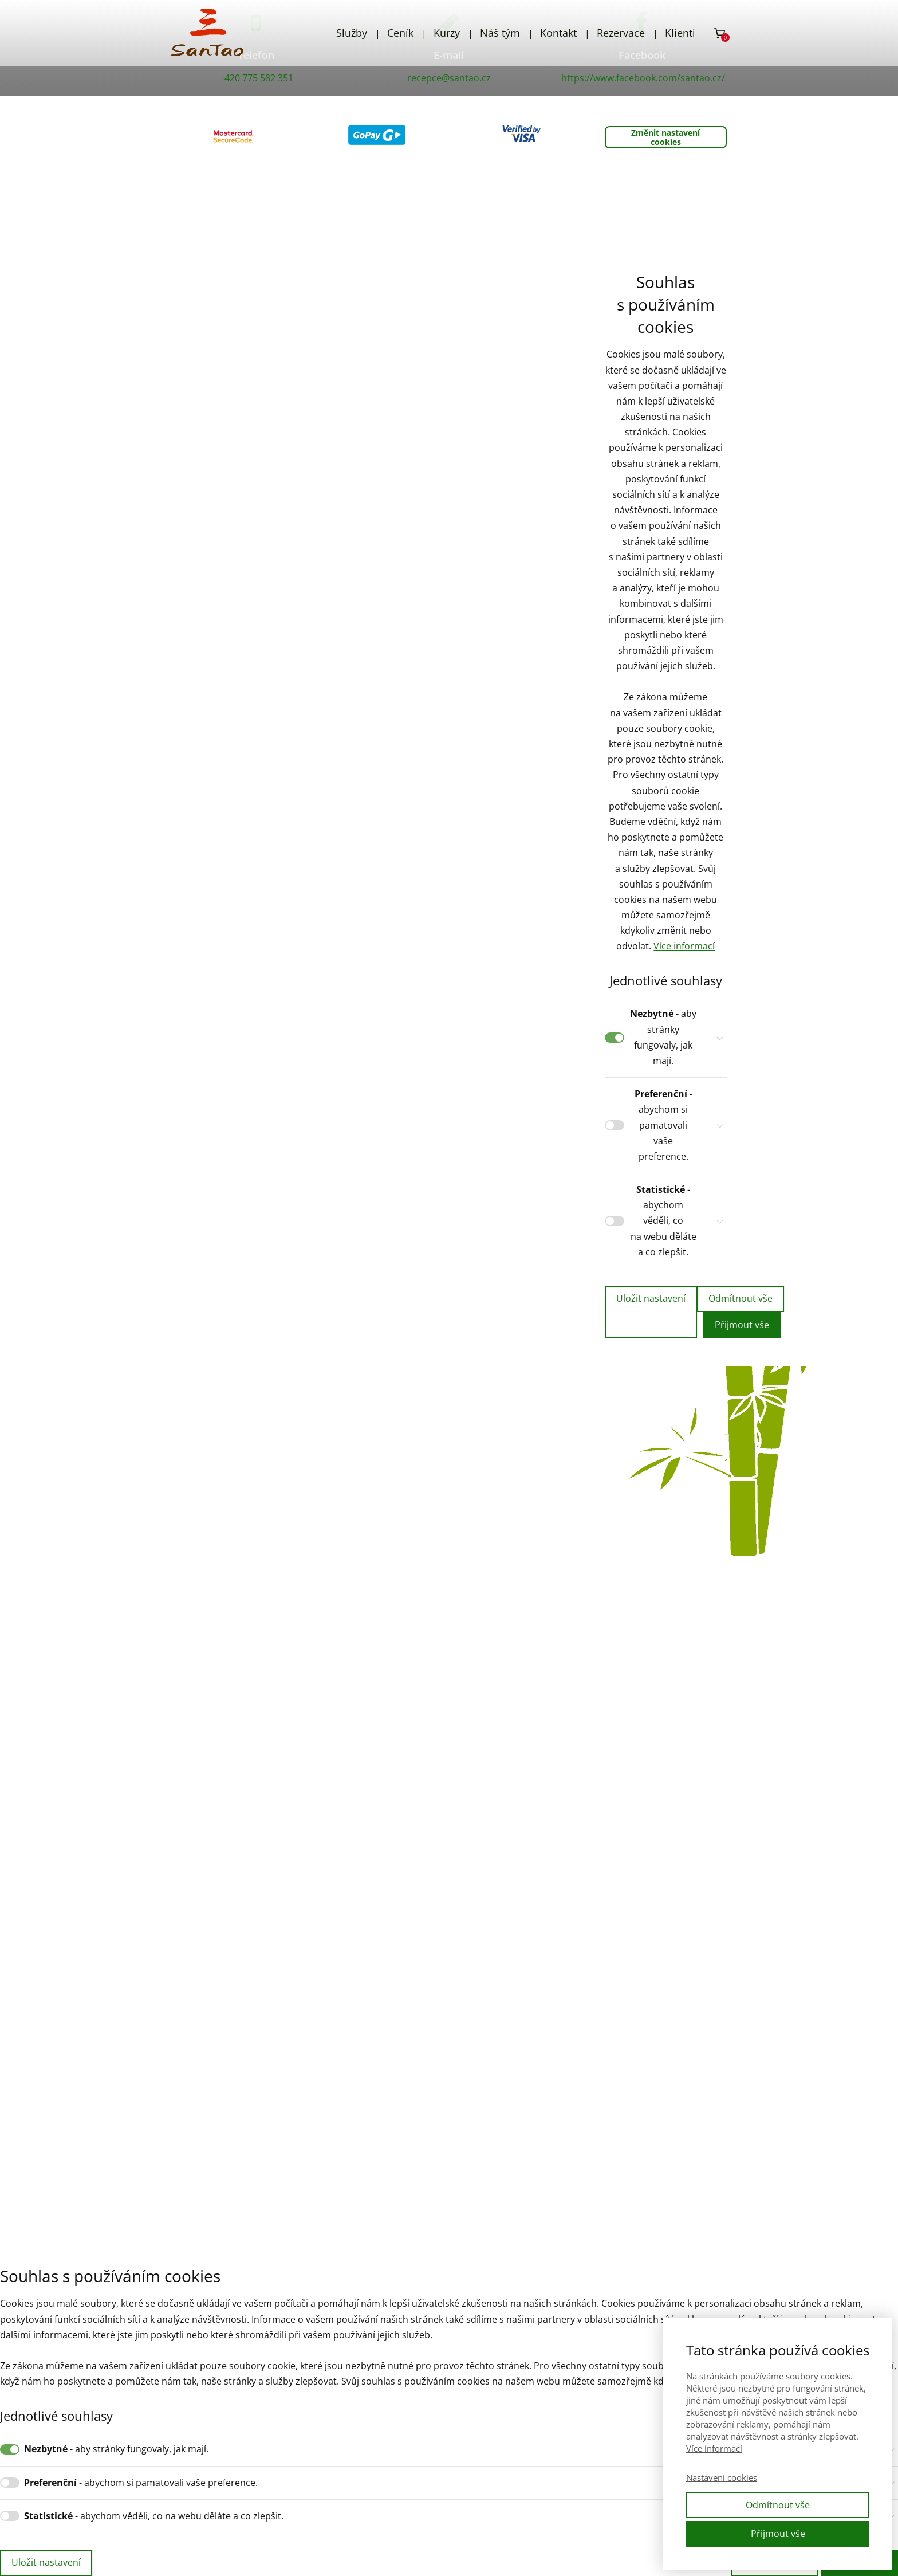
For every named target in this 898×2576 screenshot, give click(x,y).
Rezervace (621, 33)
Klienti (680, 33)
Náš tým (500, 33)
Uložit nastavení (651, 1298)
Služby (351, 33)
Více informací (684, 946)
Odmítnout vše (740, 1298)
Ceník (400, 33)
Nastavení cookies (721, 2477)
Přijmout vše (742, 1324)
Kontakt (558, 33)
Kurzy (447, 33)
